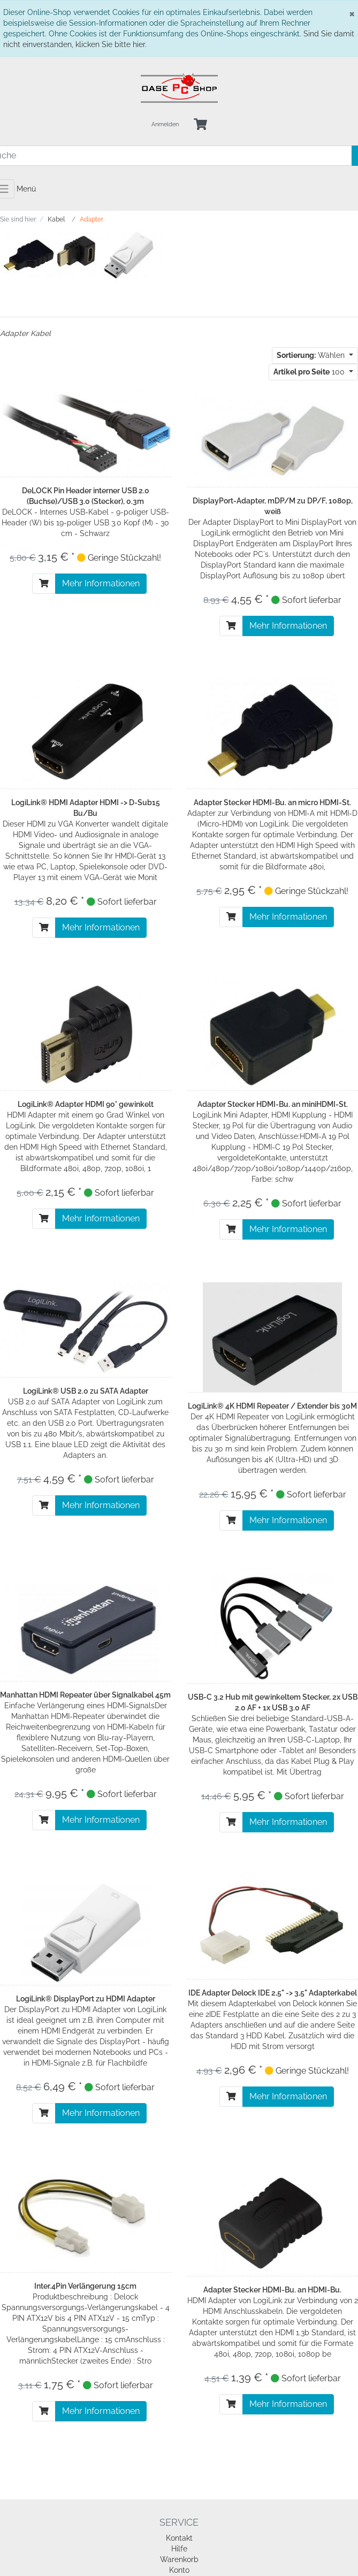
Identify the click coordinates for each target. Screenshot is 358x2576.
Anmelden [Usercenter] (165, 124)
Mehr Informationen (101, 583)
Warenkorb (179, 2559)
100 (310, 372)
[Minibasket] (200, 125)
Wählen (312, 355)
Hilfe (179, 2548)
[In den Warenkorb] (44, 584)
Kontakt (179, 2538)
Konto (179, 2570)
